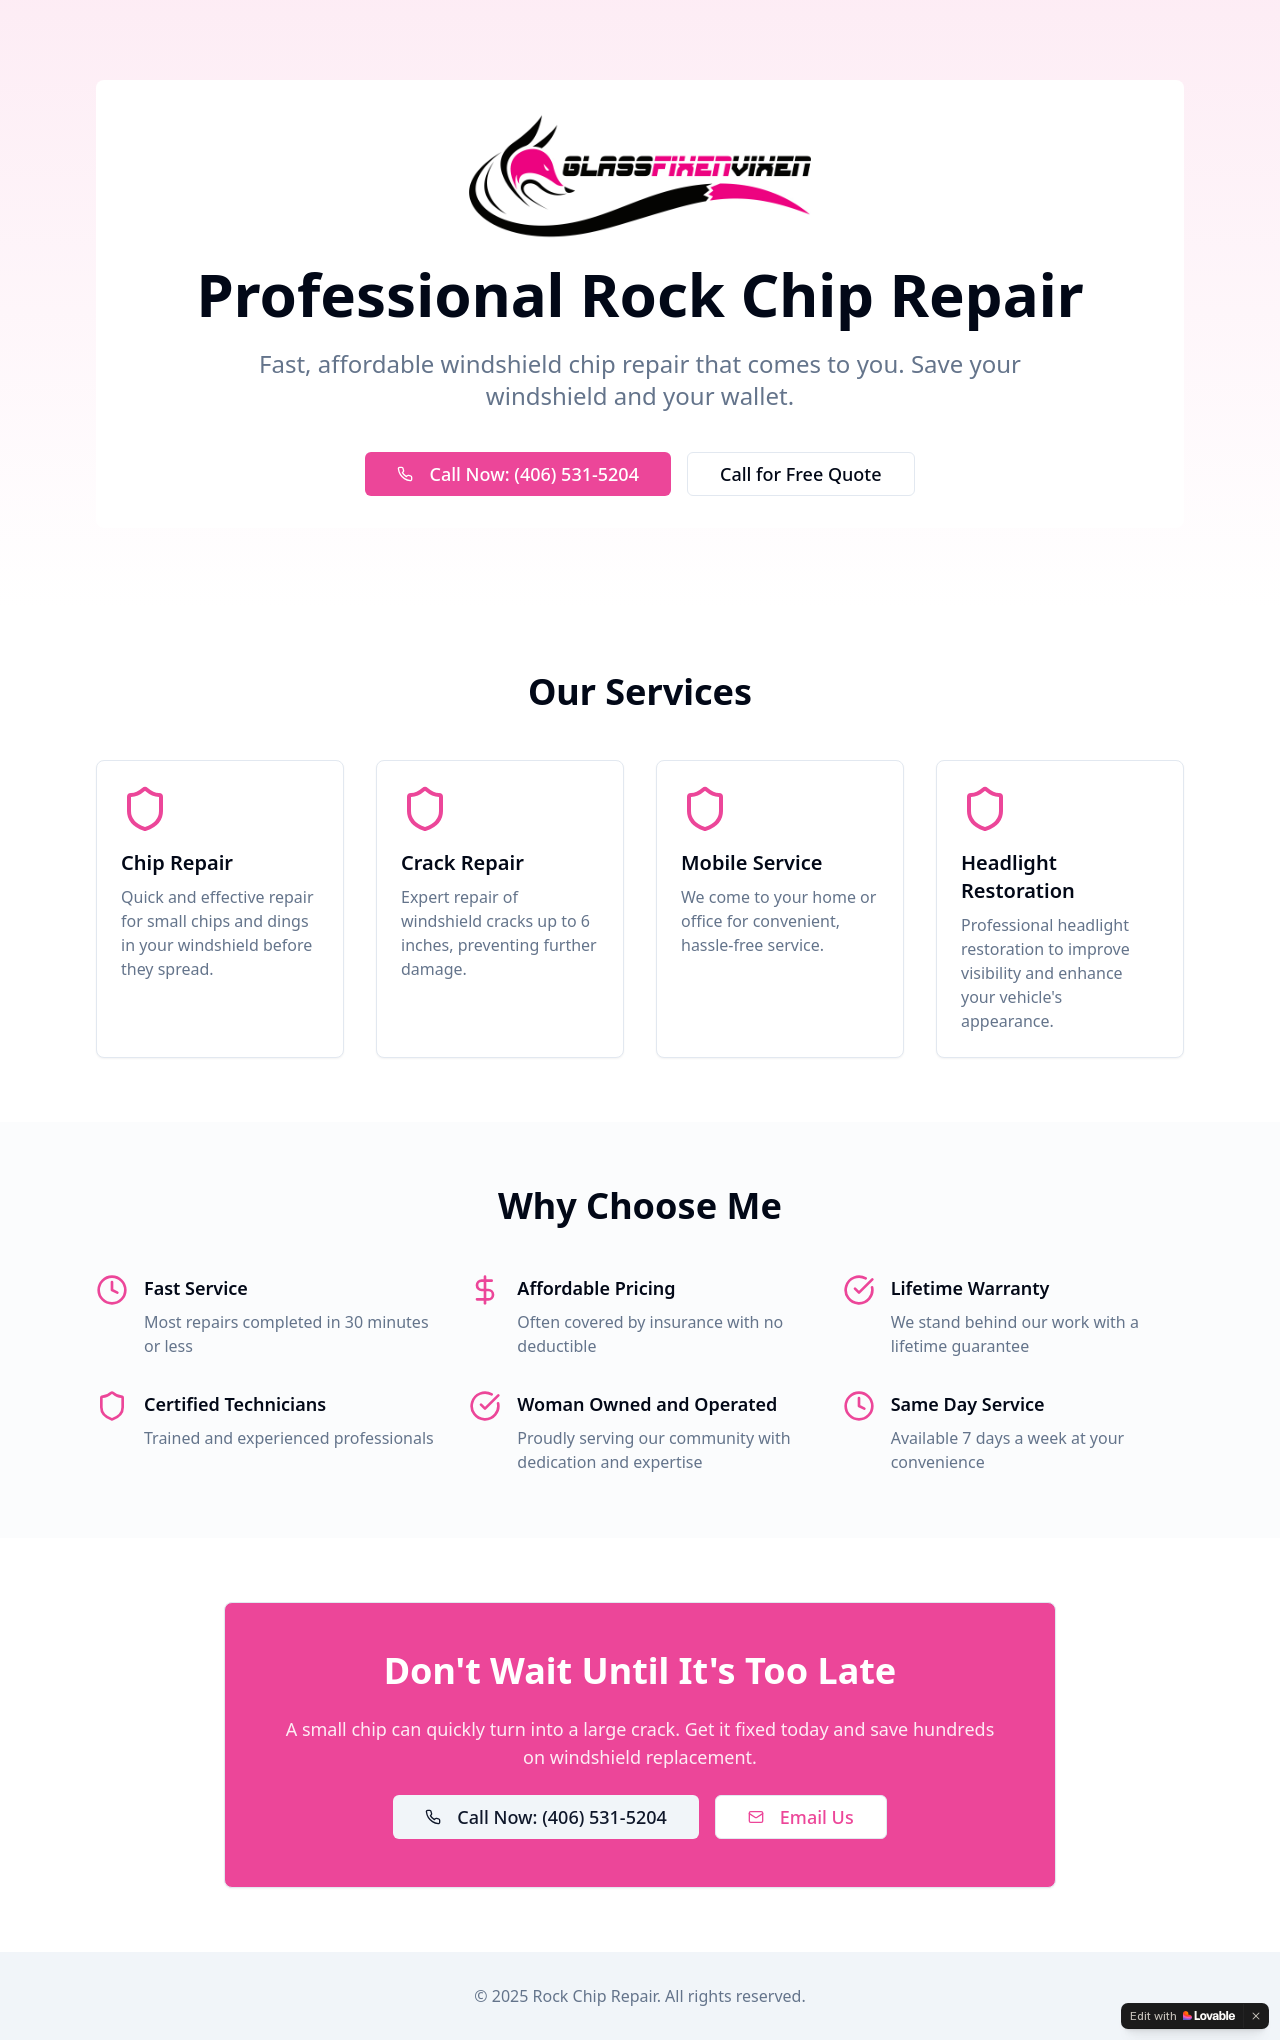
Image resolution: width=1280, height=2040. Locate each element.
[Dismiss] (1256, 2016)
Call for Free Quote (801, 474)
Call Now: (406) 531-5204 (517, 474)
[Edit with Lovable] (1182, 2016)
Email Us (801, 1817)
